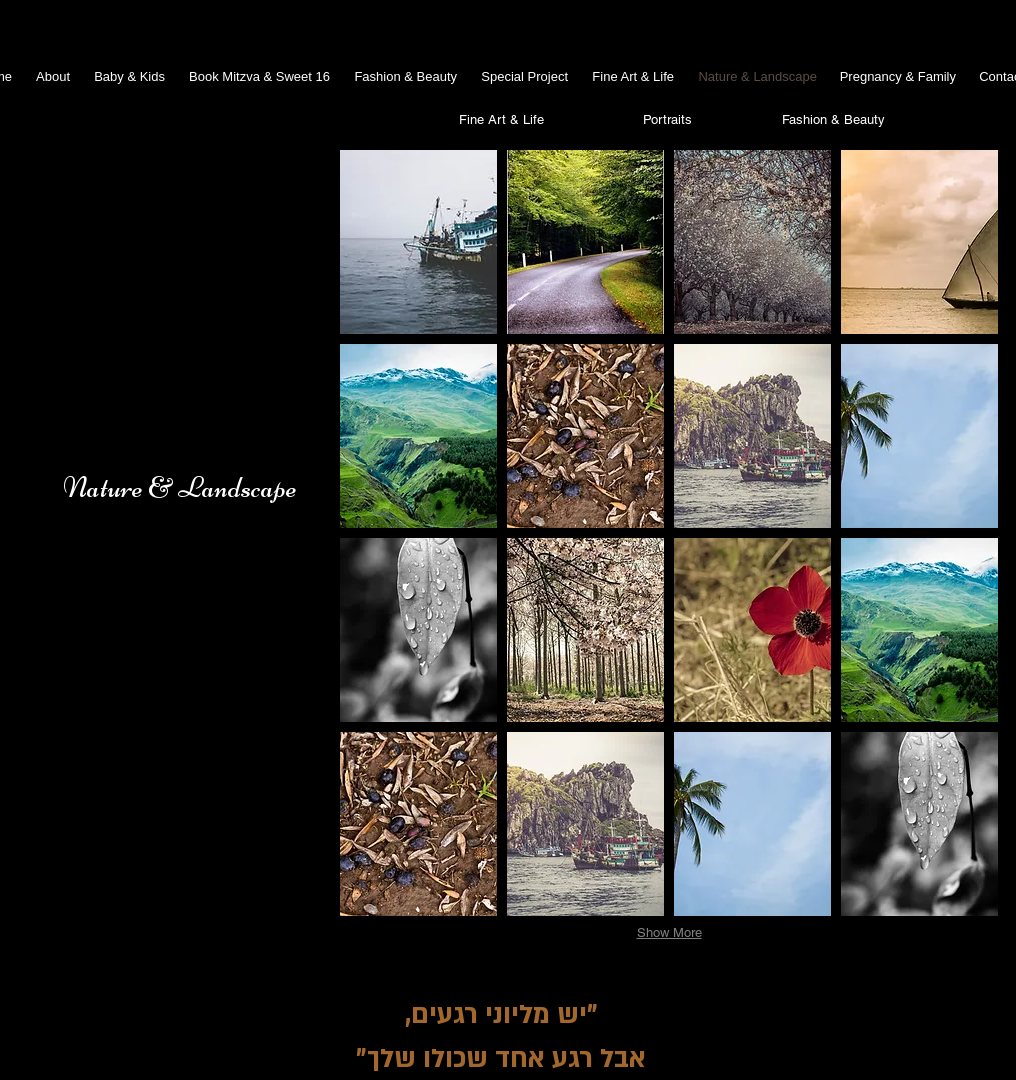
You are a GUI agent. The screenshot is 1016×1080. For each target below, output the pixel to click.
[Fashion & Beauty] (833, 120)
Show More (669, 932)
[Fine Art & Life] (501, 120)
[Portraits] (667, 120)
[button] (418, 242)
